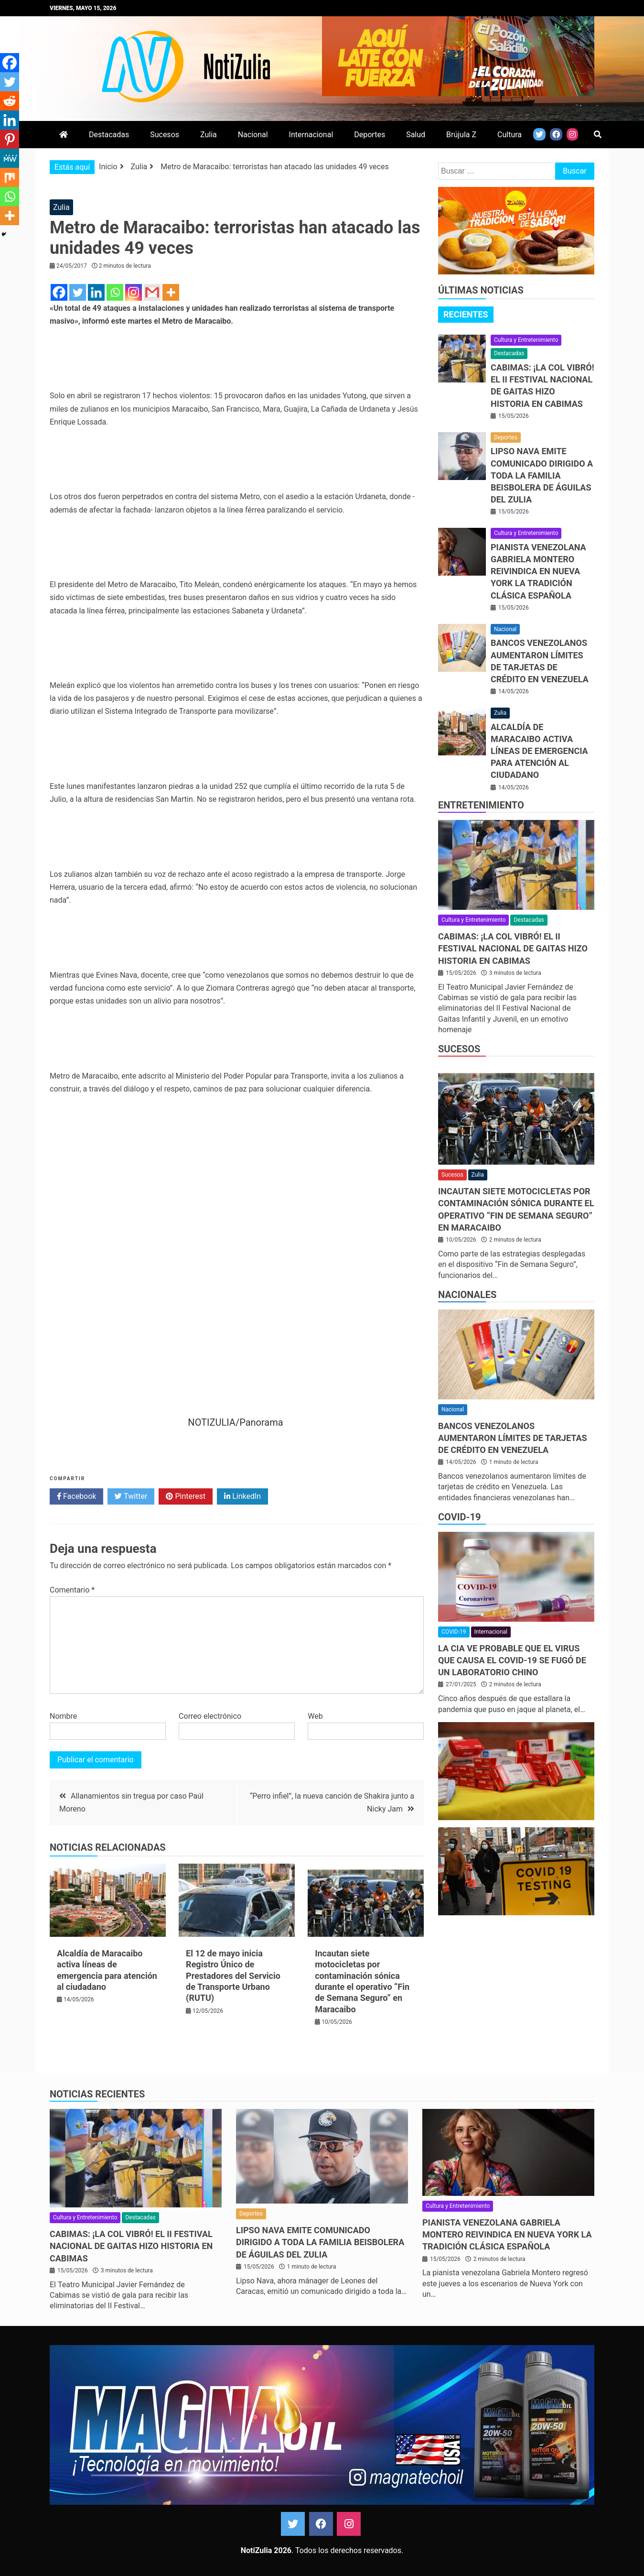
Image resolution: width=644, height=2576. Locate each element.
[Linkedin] (96, 292)
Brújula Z (461, 134)
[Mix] (9, 177)
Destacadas (109, 134)
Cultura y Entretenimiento (526, 340)
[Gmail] (152, 292)
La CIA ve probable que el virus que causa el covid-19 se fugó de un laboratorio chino (512, 1660)
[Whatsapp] (115, 292)
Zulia (208, 134)
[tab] (466, 314)
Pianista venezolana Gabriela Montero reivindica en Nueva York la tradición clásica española (538, 571)
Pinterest (185, 1496)
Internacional (311, 134)
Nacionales (467, 1294)
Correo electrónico (210, 1716)
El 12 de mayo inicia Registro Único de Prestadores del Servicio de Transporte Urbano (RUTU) (233, 1975)
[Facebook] (59, 292)
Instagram (349, 2524)
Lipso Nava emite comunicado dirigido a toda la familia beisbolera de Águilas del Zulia (542, 475)
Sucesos (164, 134)
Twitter (131, 1496)
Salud (415, 134)
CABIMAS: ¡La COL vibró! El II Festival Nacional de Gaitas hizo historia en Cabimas (513, 948)
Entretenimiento (481, 805)
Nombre (63, 1716)
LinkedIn (242, 1496)
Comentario (72, 1589)
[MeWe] (9, 158)
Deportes (369, 134)
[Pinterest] (9, 139)
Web (315, 1716)
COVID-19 (459, 1517)
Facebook (76, 1496)
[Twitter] (77, 292)
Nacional (253, 134)
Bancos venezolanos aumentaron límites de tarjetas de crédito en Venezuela (512, 1438)
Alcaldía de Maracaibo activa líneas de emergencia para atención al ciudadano (539, 751)
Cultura (509, 134)
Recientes (465, 314)
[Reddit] (9, 100)
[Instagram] (133, 292)
